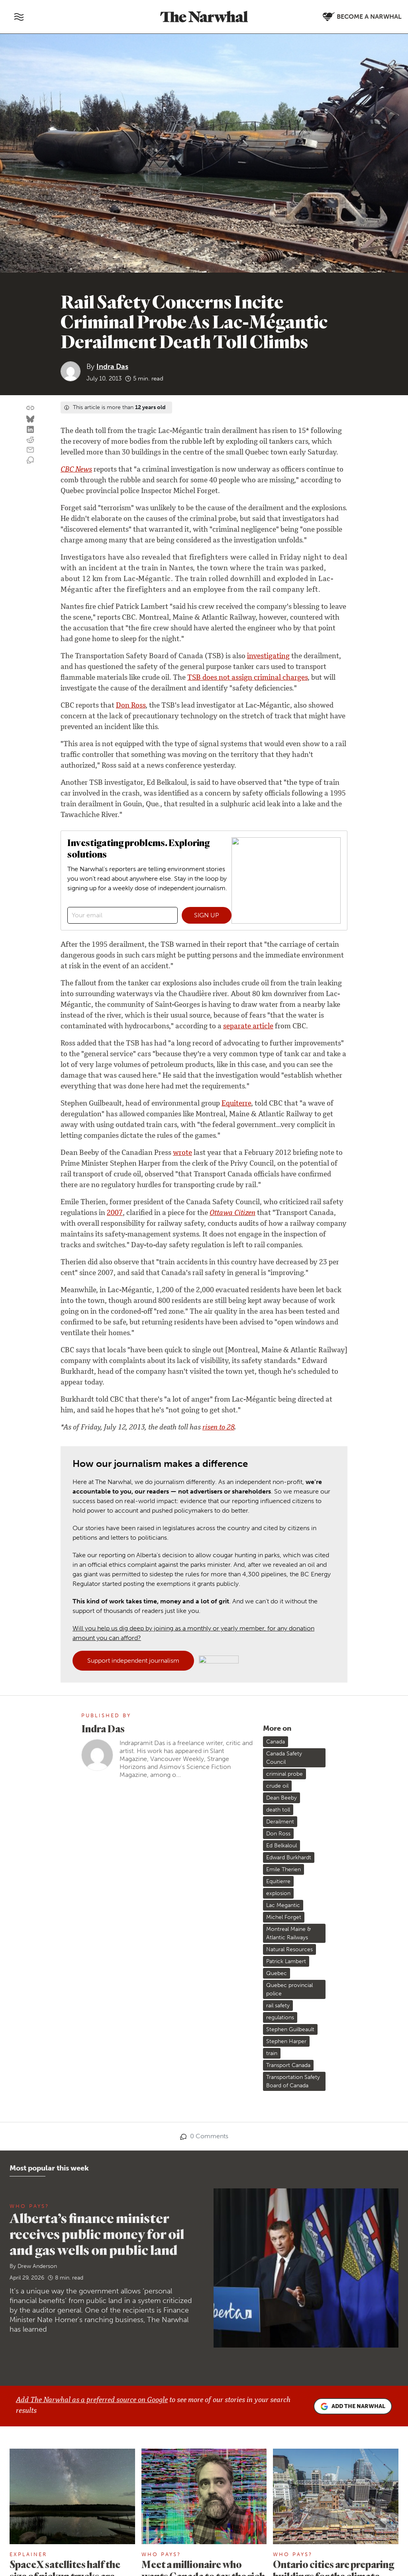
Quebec (276, 1973)
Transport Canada (288, 2065)
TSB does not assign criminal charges (247, 678)
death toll (278, 1809)
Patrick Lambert (286, 1961)
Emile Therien (283, 1869)
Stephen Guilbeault (290, 2029)
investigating (268, 656)
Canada (275, 1741)
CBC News (76, 470)
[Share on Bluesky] (30, 419)
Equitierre (278, 1881)
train (271, 2053)
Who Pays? (29, 2206)
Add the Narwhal (352, 2406)
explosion (278, 1893)
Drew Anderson (37, 2266)
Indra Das (112, 366)
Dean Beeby (281, 1797)
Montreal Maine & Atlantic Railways (288, 1933)
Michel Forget (283, 1917)
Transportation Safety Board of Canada (293, 2081)
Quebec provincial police (289, 1989)
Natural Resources (289, 1949)
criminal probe (284, 1774)
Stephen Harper (286, 2041)
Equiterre (236, 1104)
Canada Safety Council (284, 1757)
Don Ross (130, 706)
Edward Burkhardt (288, 1857)
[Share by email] (30, 450)
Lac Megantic (283, 1905)
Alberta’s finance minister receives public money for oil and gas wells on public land (97, 2233)
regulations (280, 2017)
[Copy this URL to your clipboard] (30, 408)
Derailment (280, 1821)
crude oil (277, 1785)
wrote (182, 1153)
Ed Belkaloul (281, 1845)
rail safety (278, 2005)
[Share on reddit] (30, 440)
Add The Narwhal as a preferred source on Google (92, 2400)
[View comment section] (30, 460)
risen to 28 (218, 1428)
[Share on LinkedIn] (30, 430)
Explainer (28, 2554)
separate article (248, 1026)
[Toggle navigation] (18, 16)
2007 (115, 1213)
